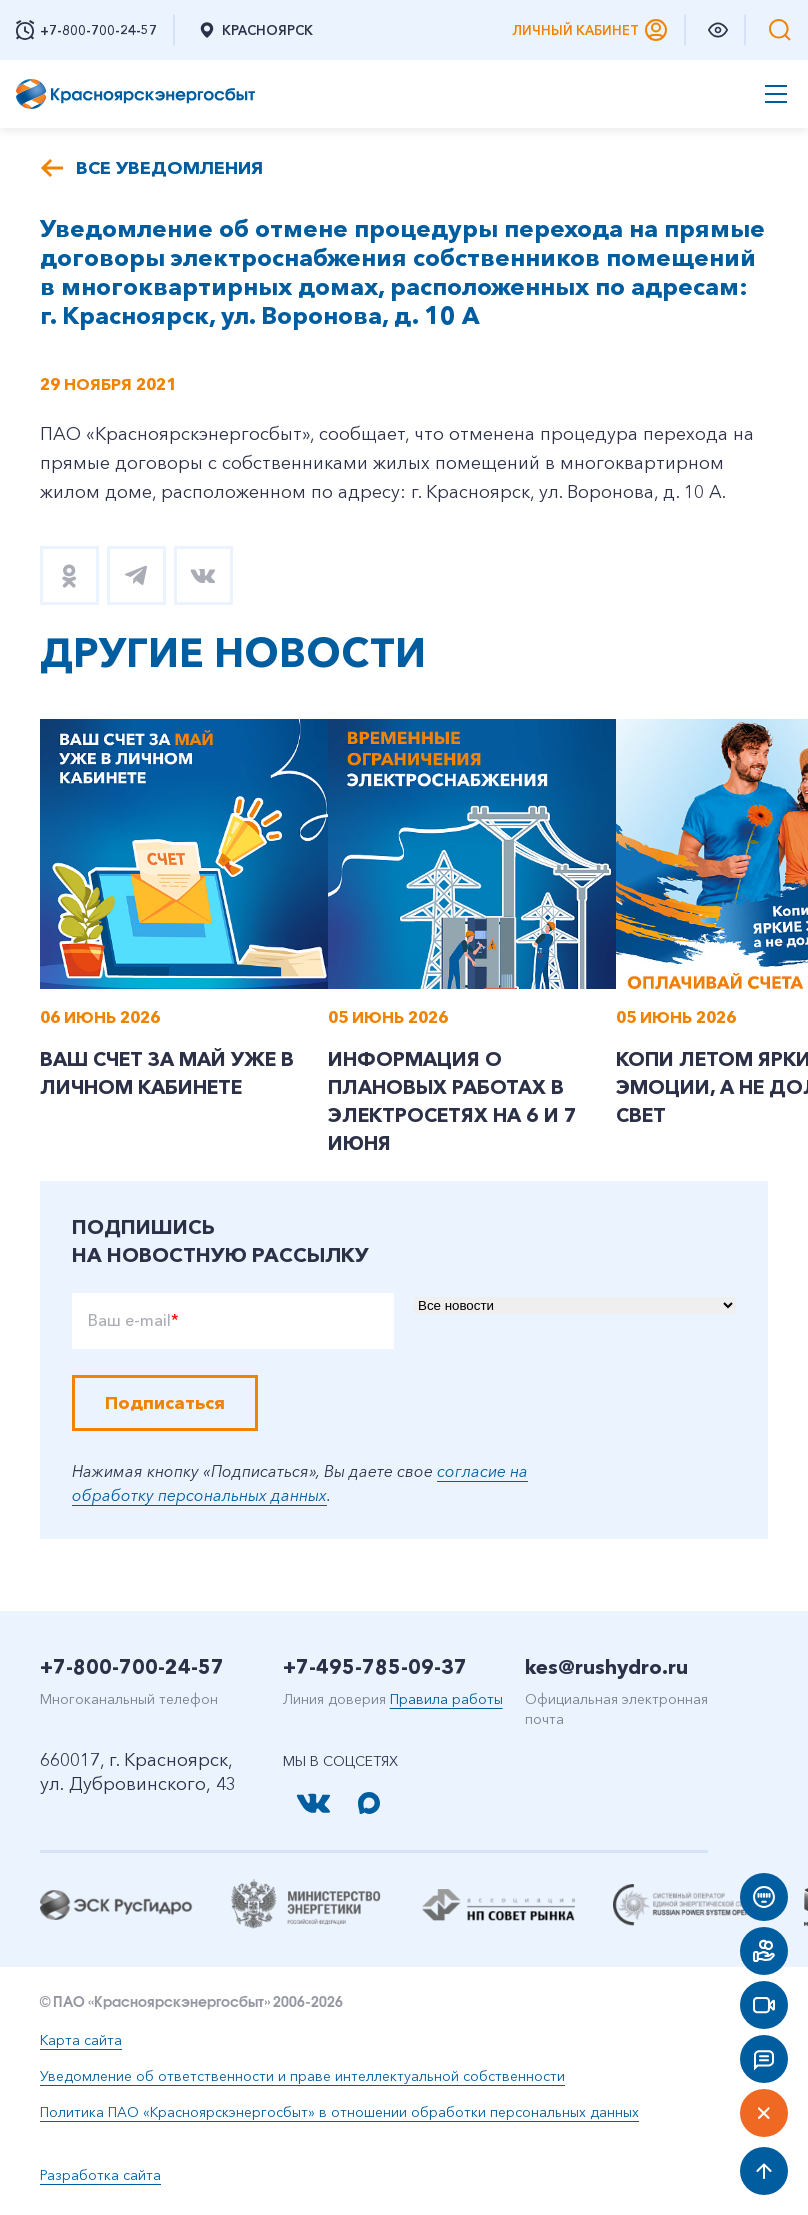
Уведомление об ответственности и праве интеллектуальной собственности (302, 2079)
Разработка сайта (100, 2178)
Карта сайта (81, 2043)
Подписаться (165, 1406)
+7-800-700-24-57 (132, 1670)
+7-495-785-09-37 (375, 1670)
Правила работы (446, 1702)
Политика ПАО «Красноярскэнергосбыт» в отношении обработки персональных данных (339, 2115)
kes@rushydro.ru (606, 1670)
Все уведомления (169, 168)
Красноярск (255, 30)
